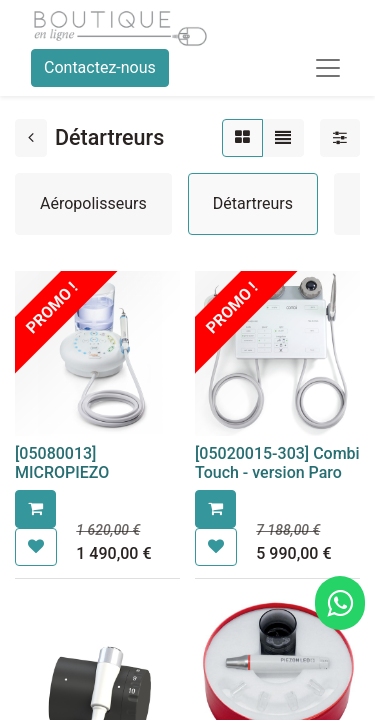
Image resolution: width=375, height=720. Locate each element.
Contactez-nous (100, 67)
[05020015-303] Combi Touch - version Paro (277, 463)
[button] (35, 509)
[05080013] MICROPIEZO (62, 463)
